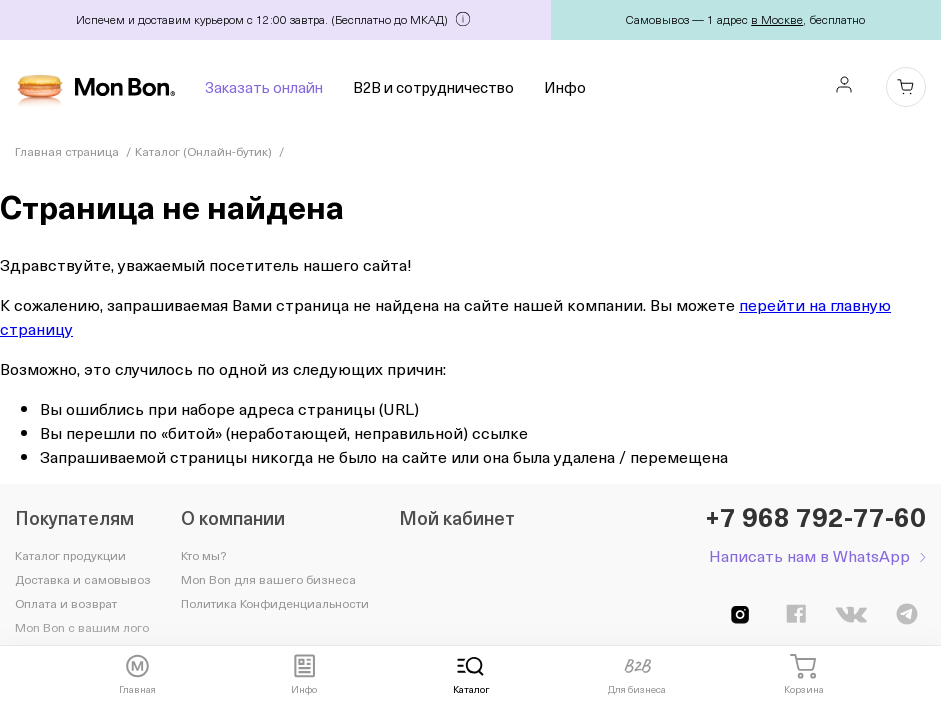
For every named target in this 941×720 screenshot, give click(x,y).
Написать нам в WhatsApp (809, 555)
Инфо (565, 87)
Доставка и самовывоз (83, 579)
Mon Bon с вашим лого (82, 627)
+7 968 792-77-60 (815, 517)
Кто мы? (203, 555)
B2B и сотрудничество (433, 87)
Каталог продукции (70, 555)
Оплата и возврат (66, 603)
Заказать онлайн (264, 87)
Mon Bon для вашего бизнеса (268, 579)
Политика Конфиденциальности (275, 603)
